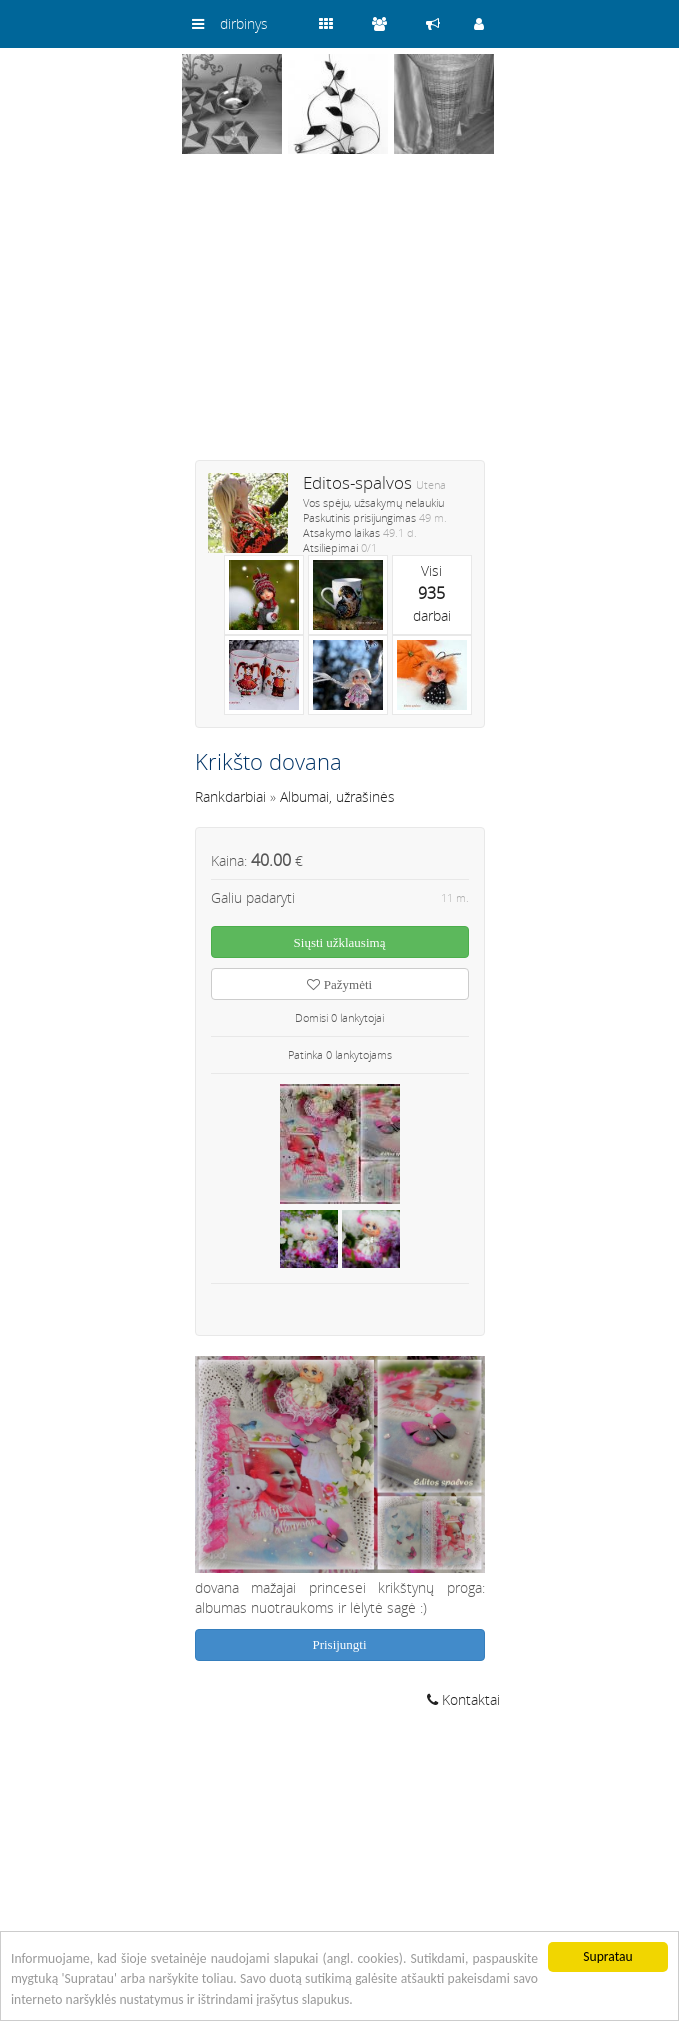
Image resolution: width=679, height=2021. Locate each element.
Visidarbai (432, 593)
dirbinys (244, 23)
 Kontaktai (463, 1699)
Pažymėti (339, 984)
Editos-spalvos (357, 482)
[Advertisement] (340, 320)
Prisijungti (339, 1644)
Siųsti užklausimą (340, 942)
